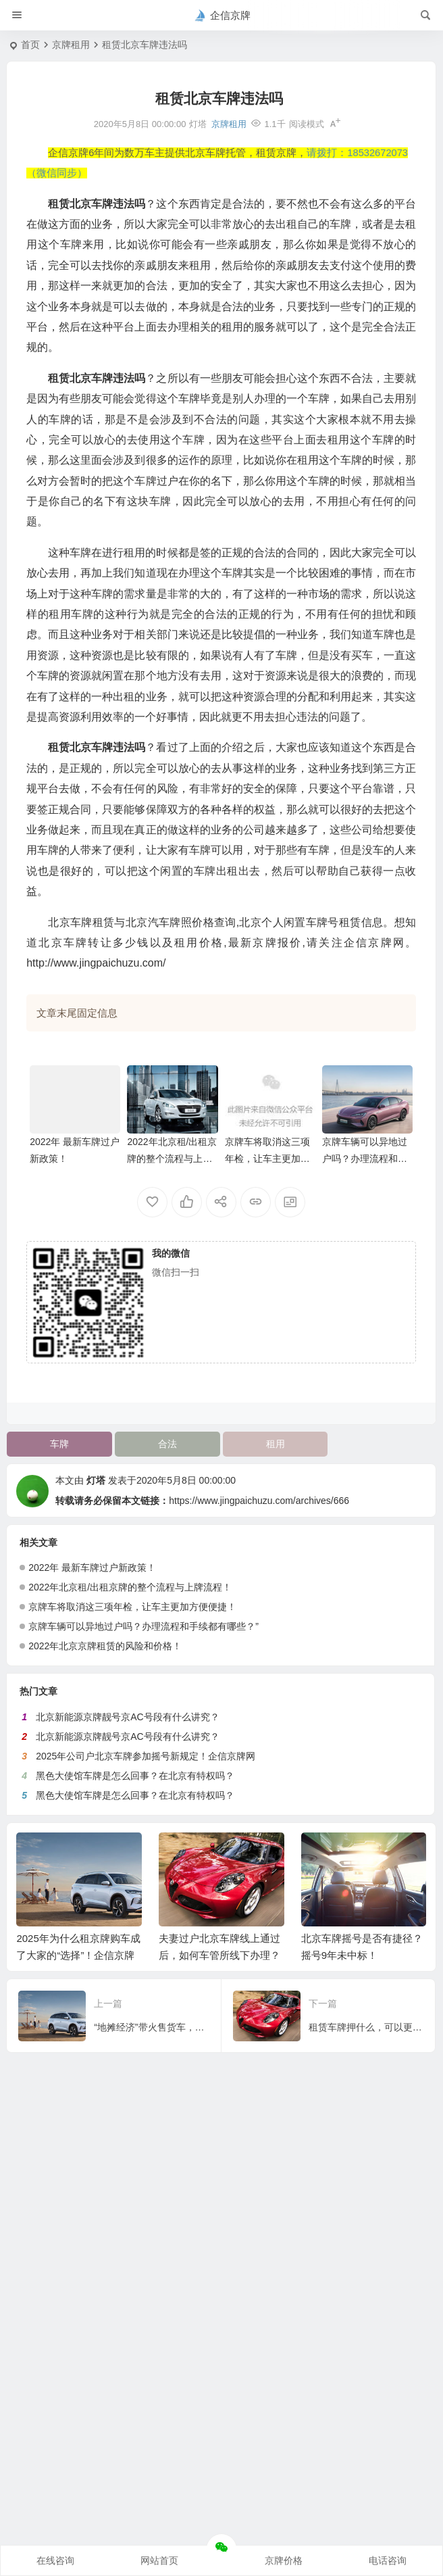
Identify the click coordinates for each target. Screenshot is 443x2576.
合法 (167, 1443)
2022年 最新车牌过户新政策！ (92, 1567)
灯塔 (95, 1480)
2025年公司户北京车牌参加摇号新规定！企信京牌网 (145, 1756)
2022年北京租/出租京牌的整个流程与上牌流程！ (172, 1158)
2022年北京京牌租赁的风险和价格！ (105, 1646)
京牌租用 (71, 44)
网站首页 (159, 2560)
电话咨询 (388, 2560)
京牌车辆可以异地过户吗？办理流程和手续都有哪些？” (364, 1158)
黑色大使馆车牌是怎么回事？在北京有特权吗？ (135, 1775)
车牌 (59, 1443)
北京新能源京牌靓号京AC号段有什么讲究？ (127, 1716)
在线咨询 (55, 2560)
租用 (275, 1443)
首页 (30, 44)
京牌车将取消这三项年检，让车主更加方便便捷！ (267, 1158)
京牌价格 (284, 2560)
